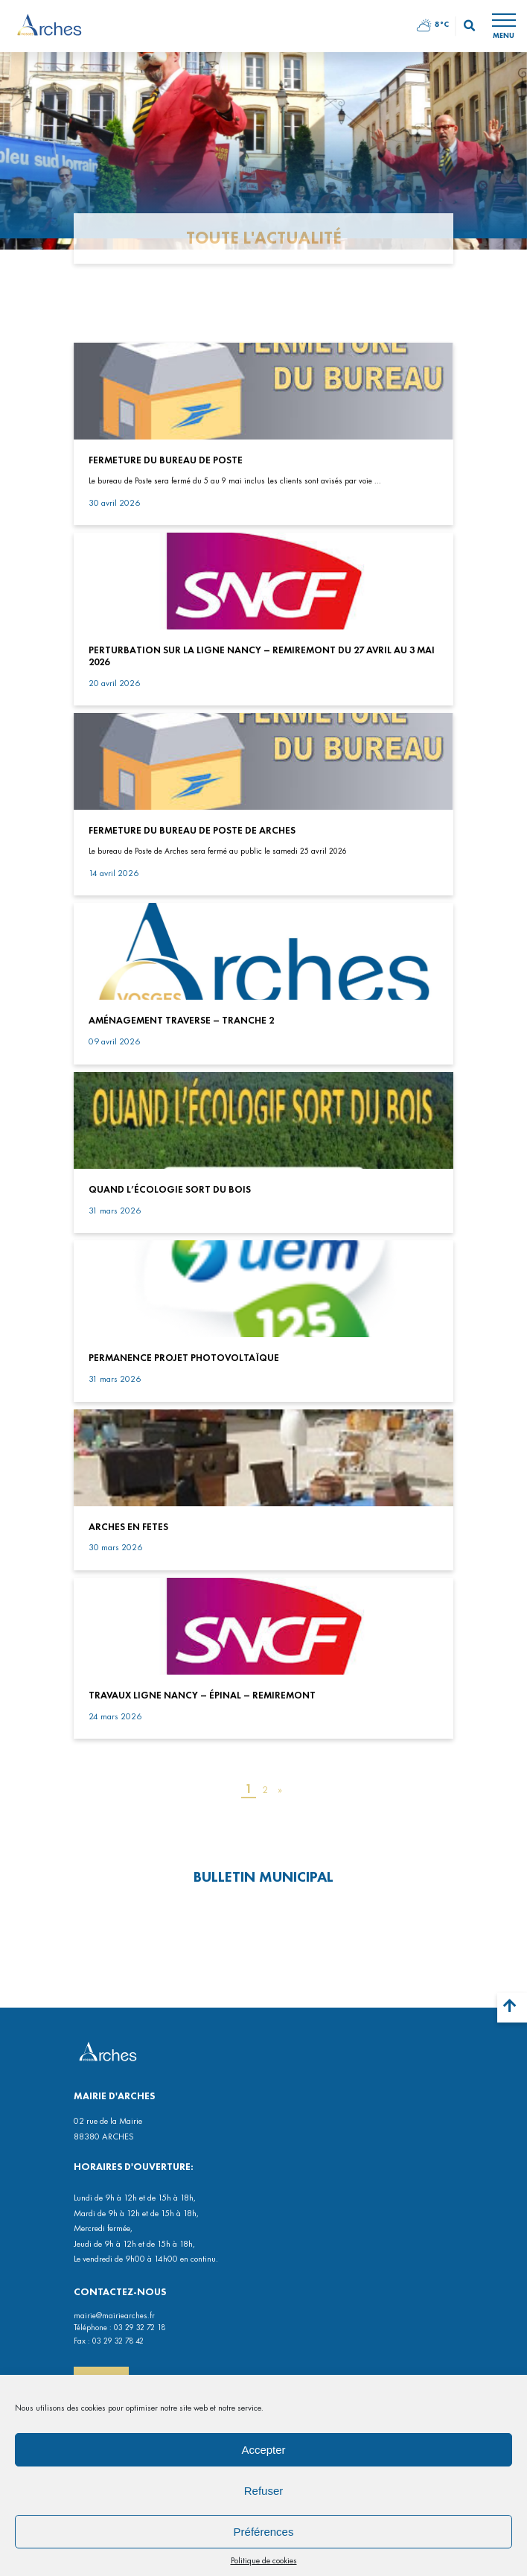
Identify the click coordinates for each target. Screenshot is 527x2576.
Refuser (264, 2490)
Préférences (264, 2531)
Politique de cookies (264, 2560)
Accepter (263, 2449)
